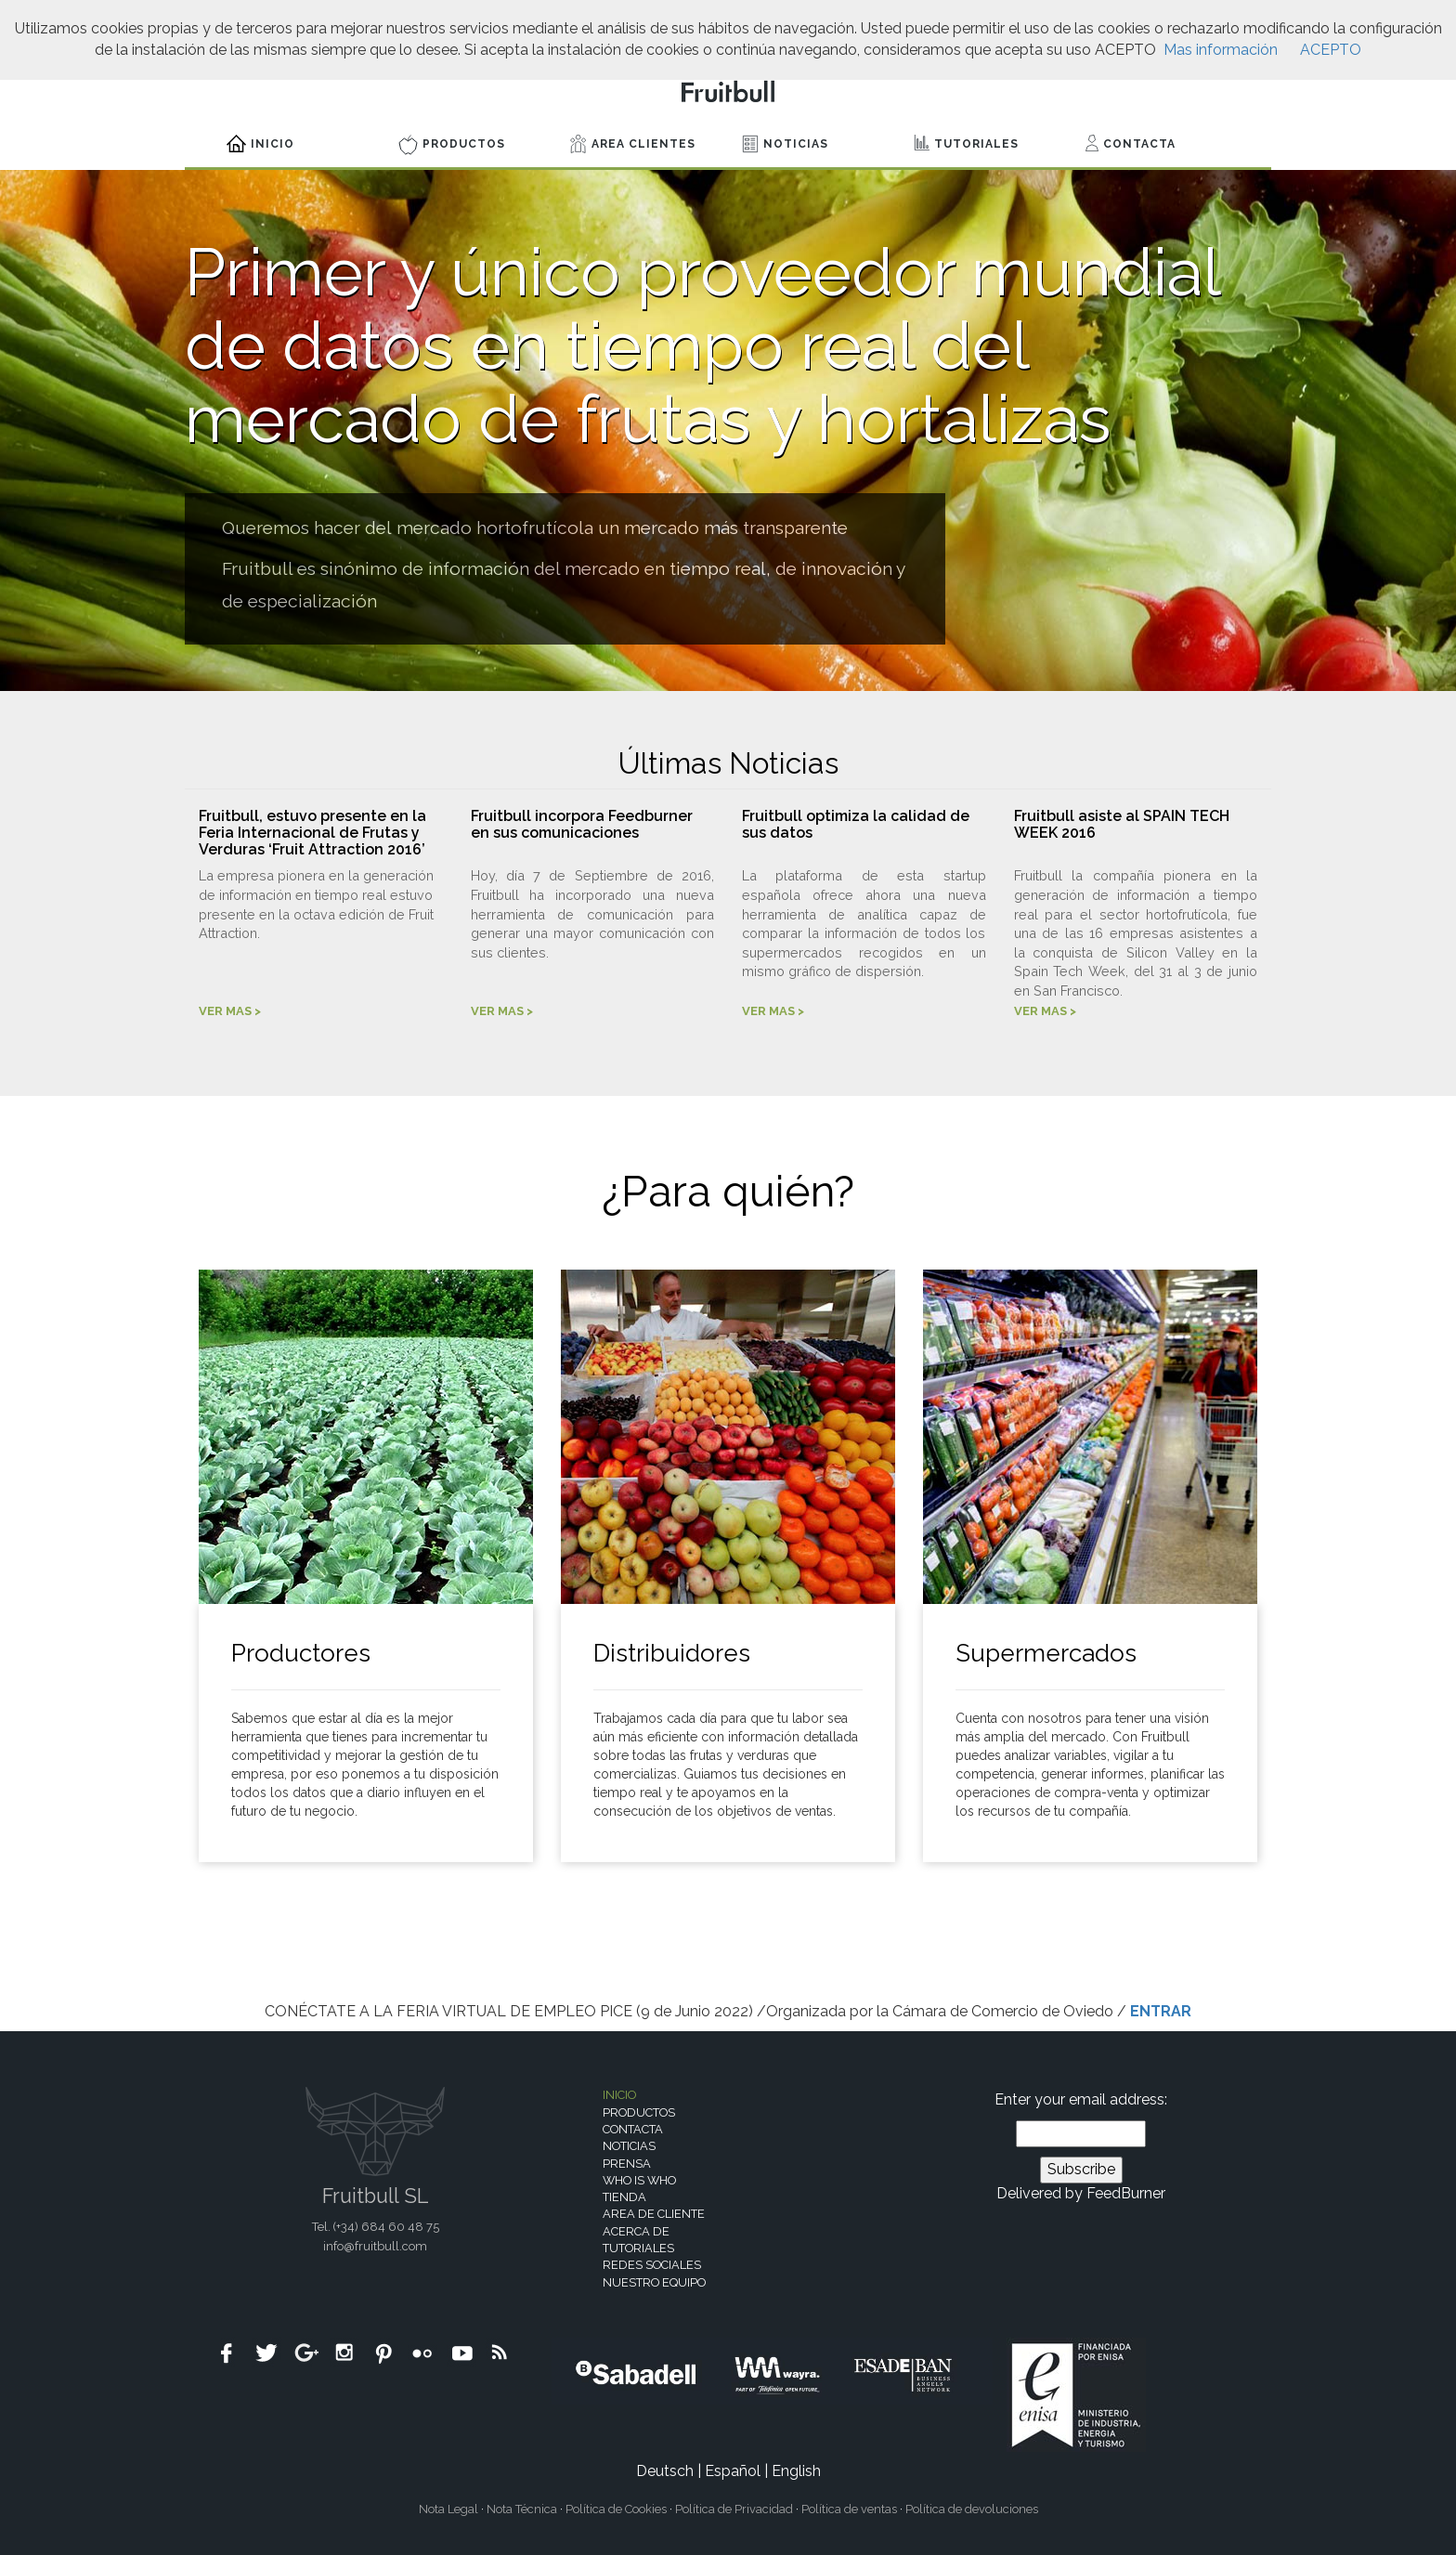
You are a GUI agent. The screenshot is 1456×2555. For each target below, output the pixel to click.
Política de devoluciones (971, 2509)
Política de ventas (849, 2509)
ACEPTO (1330, 50)
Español (732, 2471)
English (796, 2471)
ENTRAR (1160, 2011)
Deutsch (665, 2471)
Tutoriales (966, 142)
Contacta (1131, 143)
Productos (451, 145)
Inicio (260, 143)
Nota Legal (448, 2509)
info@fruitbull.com (375, 2246)
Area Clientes (633, 144)
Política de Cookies (616, 2509)
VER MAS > (230, 1011)
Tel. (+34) (375, 2227)
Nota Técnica (522, 2509)
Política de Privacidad (734, 2509)
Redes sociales (652, 2265)
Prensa (627, 2163)
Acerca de (636, 2231)
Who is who (639, 2180)
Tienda (624, 2197)
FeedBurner (1125, 2193)
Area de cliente (654, 2214)
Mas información (1221, 50)
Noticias (785, 144)
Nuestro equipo (654, 2282)
